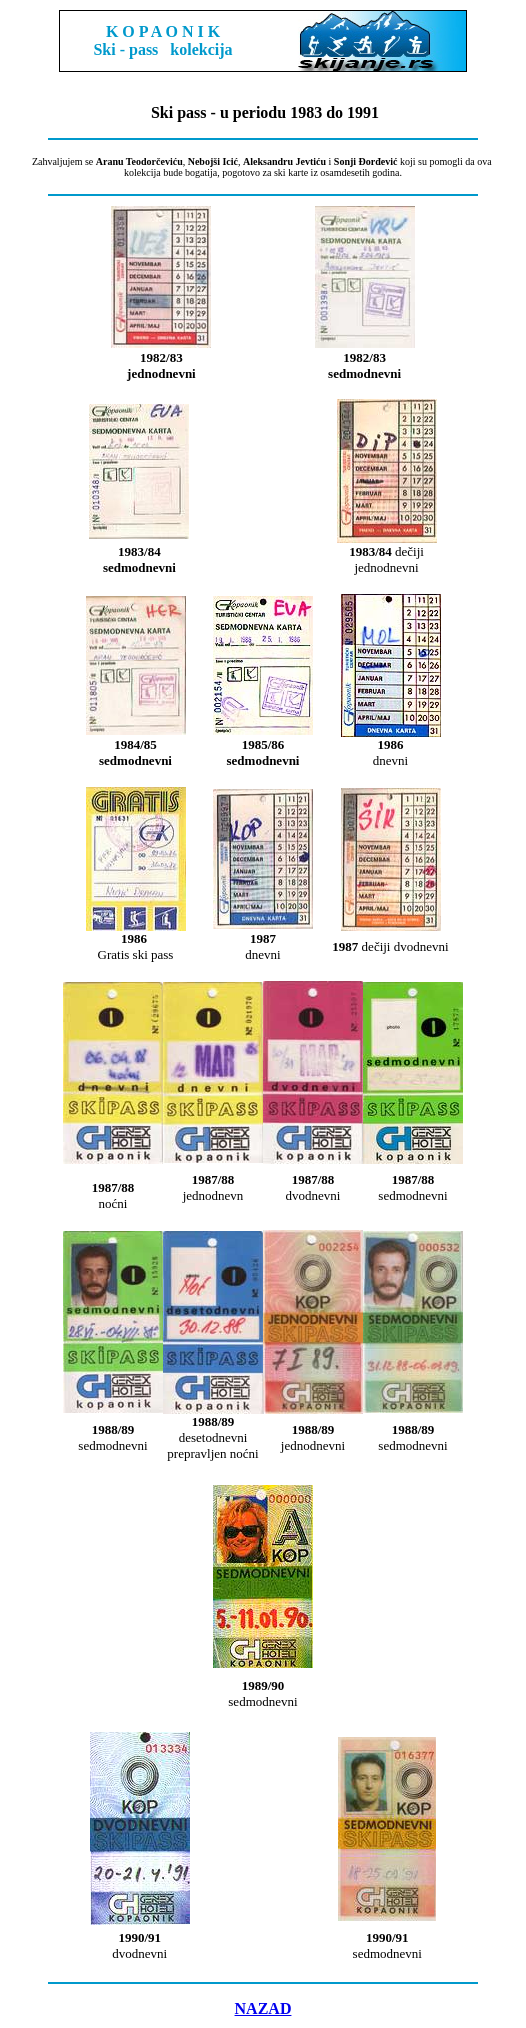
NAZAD (263, 2008)
